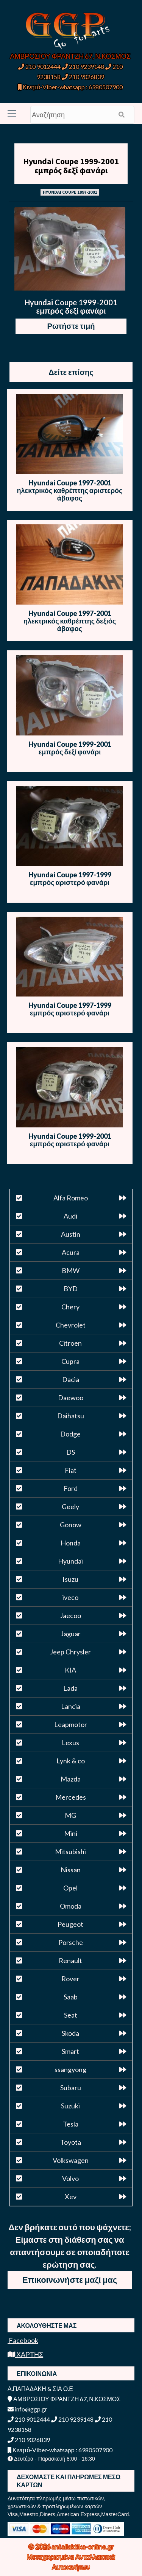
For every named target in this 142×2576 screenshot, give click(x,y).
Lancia (70, 1706)
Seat (70, 2015)
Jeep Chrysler (70, 1652)
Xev (70, 2196)
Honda (71, 1543)
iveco (70, 1597)
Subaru (70, 2087)
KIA (70, 1670)
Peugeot (70, 1924)
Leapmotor (70, 1724)
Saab (71, 1997)
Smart (70, 2051)
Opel (70, 1888)
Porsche (70, 1942)
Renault (70, 1960)
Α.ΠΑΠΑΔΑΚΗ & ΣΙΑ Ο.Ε (40, 2388)
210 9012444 (39, 66)
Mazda (71, 1779)
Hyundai (70, 1561)
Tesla (70, 2124)
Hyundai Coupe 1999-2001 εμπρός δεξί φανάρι (71, 166)
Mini (70, 1833)
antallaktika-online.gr (82, 2546)
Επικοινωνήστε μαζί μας (69, 2279)
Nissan (71, 1870)
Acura (71, 1252)
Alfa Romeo (70, 1198)
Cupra (70, 1361)
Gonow (70, 1524)
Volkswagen (71, 2160)
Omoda (70, 1906)
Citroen (70, 1343)
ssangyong (70, 2069)
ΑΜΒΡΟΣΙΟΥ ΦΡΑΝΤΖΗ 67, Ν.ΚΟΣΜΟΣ (70, 56)
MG (70, 1815)
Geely (70, 1506)
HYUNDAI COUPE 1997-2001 (70, 192)
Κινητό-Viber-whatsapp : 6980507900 (70, 86)
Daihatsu (70, 1416)
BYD (71, 1288)
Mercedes (70, 1797)
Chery (70, 1307)
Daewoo (70, 1397)
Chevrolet (71, 1325)
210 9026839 (83, 76)
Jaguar (71, 1633)
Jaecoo (70, 1615)
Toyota (70, 2142)
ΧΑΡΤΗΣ (25, 2354)
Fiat (70, 1470)
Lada (70, 1688)
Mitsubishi (70, 1851)
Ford (71, 1488)
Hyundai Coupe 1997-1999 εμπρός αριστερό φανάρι (69, 878)
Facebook (23, 2340)
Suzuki (70, 2106)
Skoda (70, 2033)
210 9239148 (83, 66)
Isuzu (70, 1579)
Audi (70, 1216)
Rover (70, 1978)
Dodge (70, 1434)
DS (70, 1452)
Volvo (70, 2178)
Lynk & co (70, 1761)
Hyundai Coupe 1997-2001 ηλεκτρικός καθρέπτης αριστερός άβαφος (70, 490)
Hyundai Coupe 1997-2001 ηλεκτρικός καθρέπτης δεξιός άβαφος (69, 621)
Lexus (70, 1742)
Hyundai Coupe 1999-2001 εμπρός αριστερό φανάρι (69, 1140)
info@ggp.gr (27, 2409)
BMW (71, 1270)
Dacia (70, 1379)
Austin (70, 1234)
